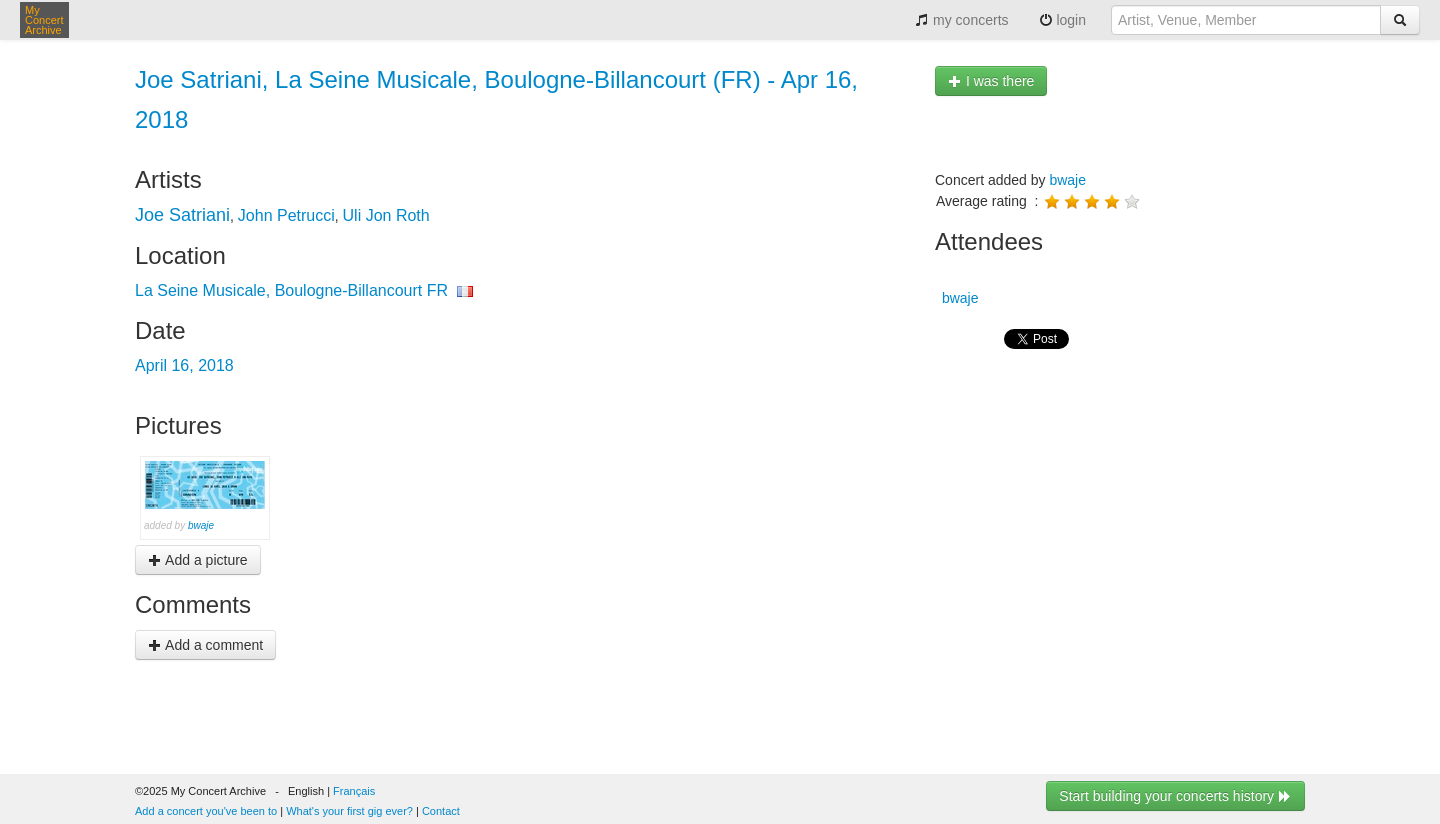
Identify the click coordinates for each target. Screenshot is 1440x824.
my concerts (961, 20)
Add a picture (198, 560)
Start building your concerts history (1175, 796)
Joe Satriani (182, 215)
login (1062, 20)
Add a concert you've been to (206, 811)
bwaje (201, 525)
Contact (441, 811)
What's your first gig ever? (349, 811)
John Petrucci (286, 215)
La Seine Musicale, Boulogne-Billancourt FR (291, 290)
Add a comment (205, 645)
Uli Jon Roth (386, 215)
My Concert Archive (44, 20)
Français (354, 791)
